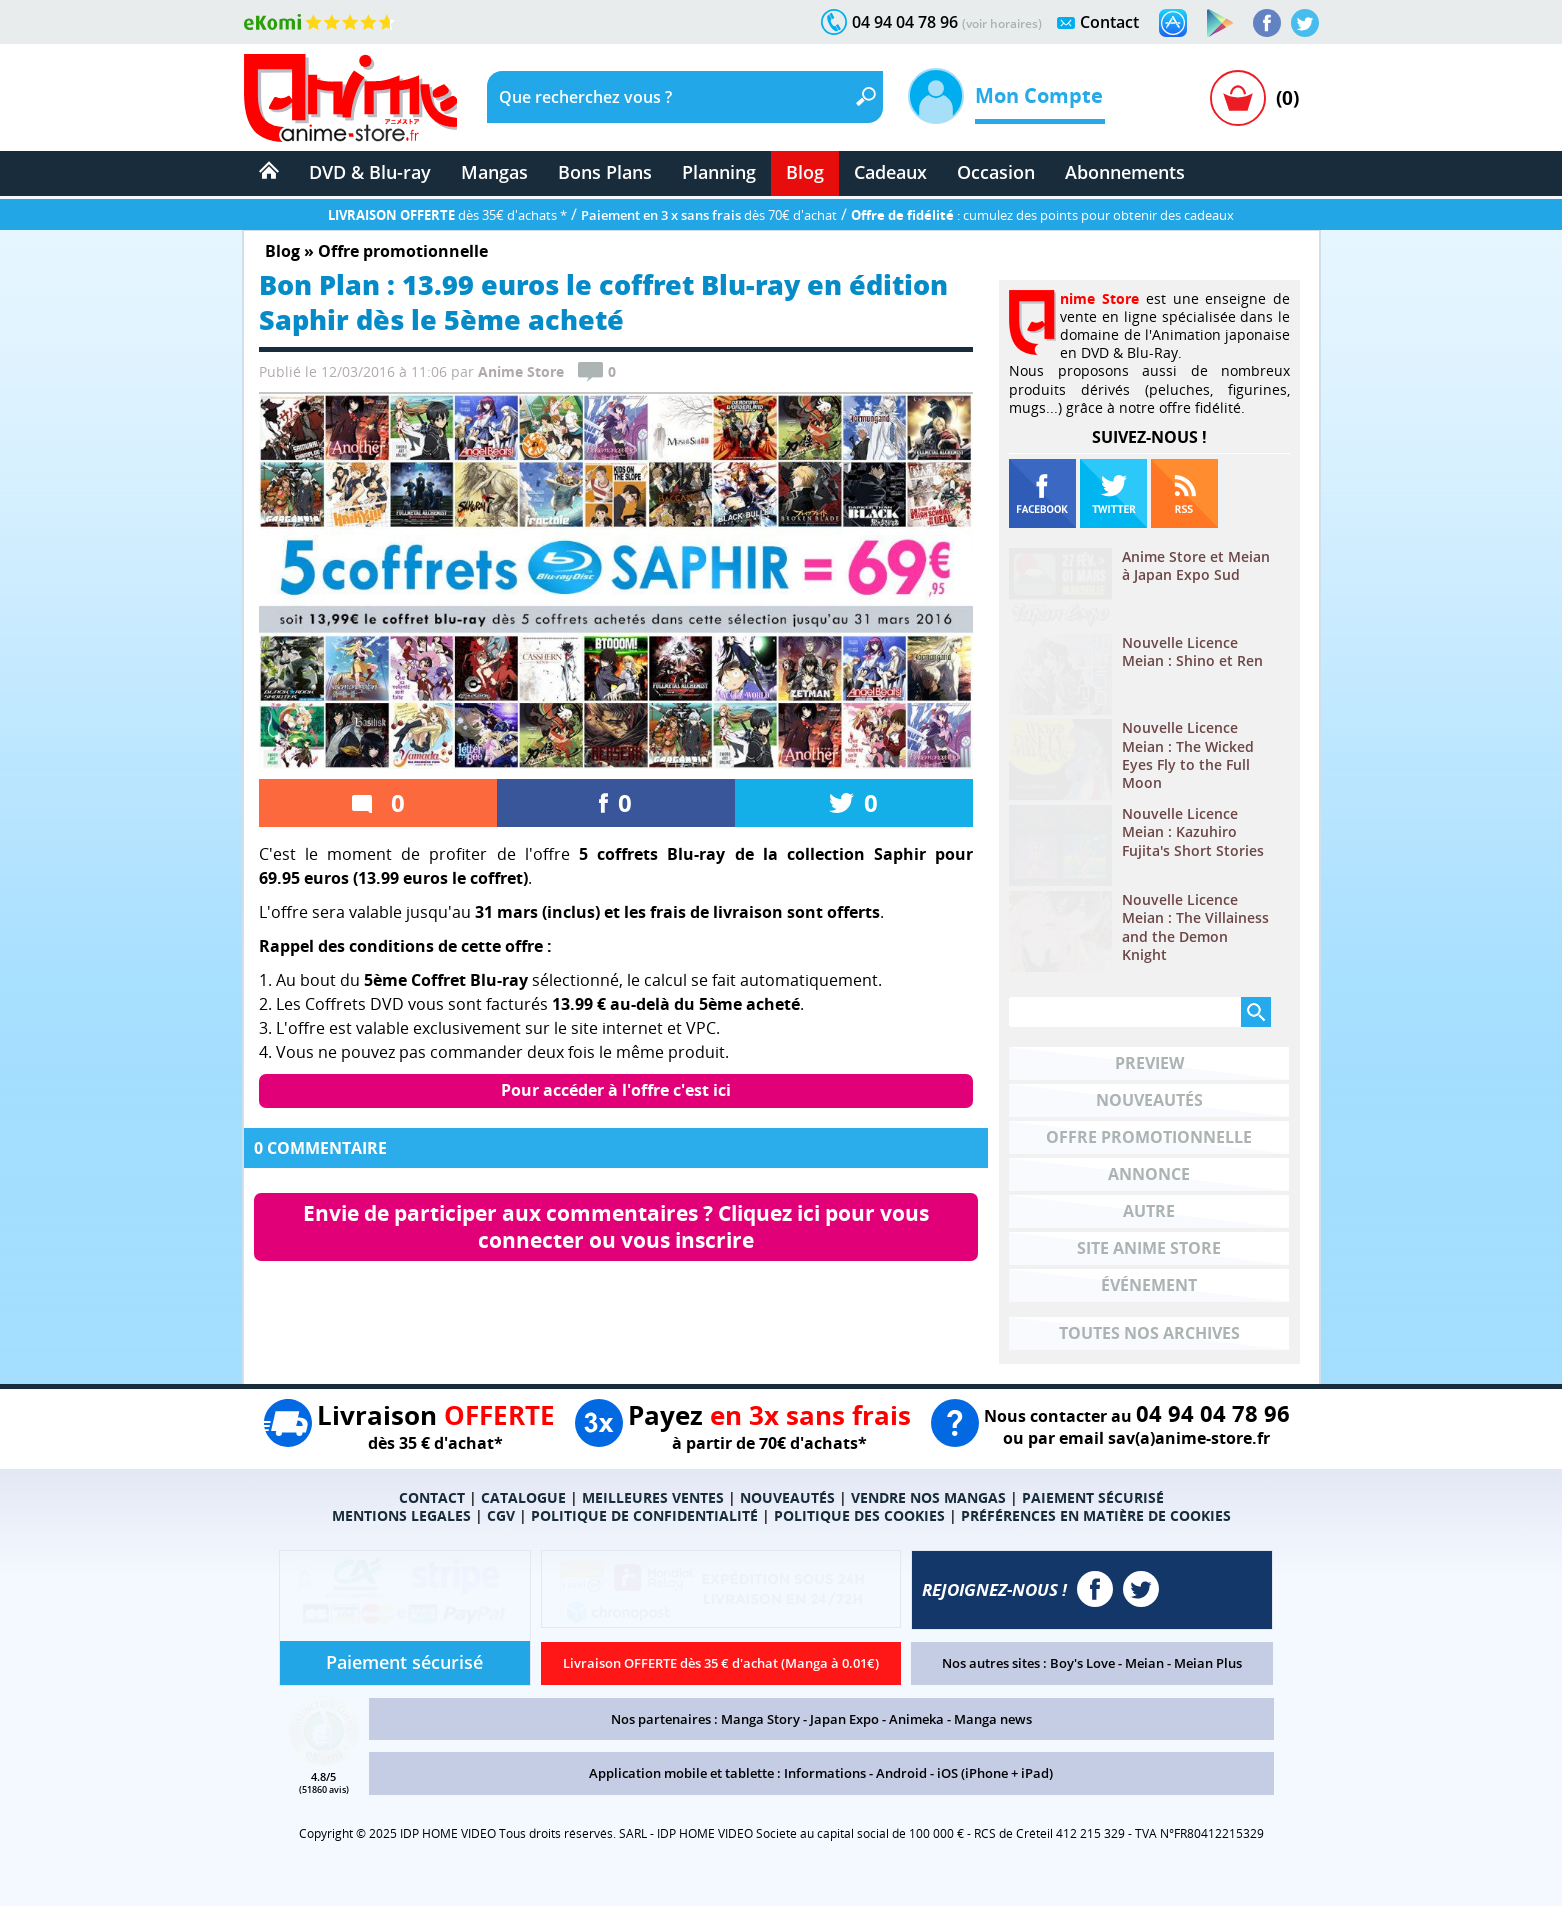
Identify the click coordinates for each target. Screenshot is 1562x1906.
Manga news (993, 1719)
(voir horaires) (1002, 23)
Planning (719, 172)
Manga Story (760, 1719)
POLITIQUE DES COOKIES (859, 1515)
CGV (501, 1515)
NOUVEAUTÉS (787, 1497)
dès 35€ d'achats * (447, 215)
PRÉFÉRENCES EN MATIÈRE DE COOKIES (1096, 1515)
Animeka (916, 1719)
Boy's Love (1082, 1663)
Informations (825, 1773)
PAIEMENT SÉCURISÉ (1093, 1497)
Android (901, 1773)
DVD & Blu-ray (370, 172)
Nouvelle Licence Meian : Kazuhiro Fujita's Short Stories (1193, 832)
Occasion (996, 172)
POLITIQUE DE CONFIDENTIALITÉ (644, 1515)
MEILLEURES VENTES (653, 1497)
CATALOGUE (523, 1497)
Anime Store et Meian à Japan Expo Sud (1196, 566)
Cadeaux (890, 172)
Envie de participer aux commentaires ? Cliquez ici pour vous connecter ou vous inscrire (618, 1226)
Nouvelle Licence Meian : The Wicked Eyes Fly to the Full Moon (1188, 755)
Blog (805, 172)
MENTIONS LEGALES (401, 1515)
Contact (1109, 22)
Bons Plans (605, 172)
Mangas (494, 172)
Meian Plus (1208, 1663)
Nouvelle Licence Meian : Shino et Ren (1192, 652)
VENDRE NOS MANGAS (928, 1497)
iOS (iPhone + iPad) (995, 1773)
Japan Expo (844, 1719)
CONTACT (432, 1497)
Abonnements (1125, 172)
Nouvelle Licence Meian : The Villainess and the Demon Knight (1195, 927)
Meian (1144, 1663)
